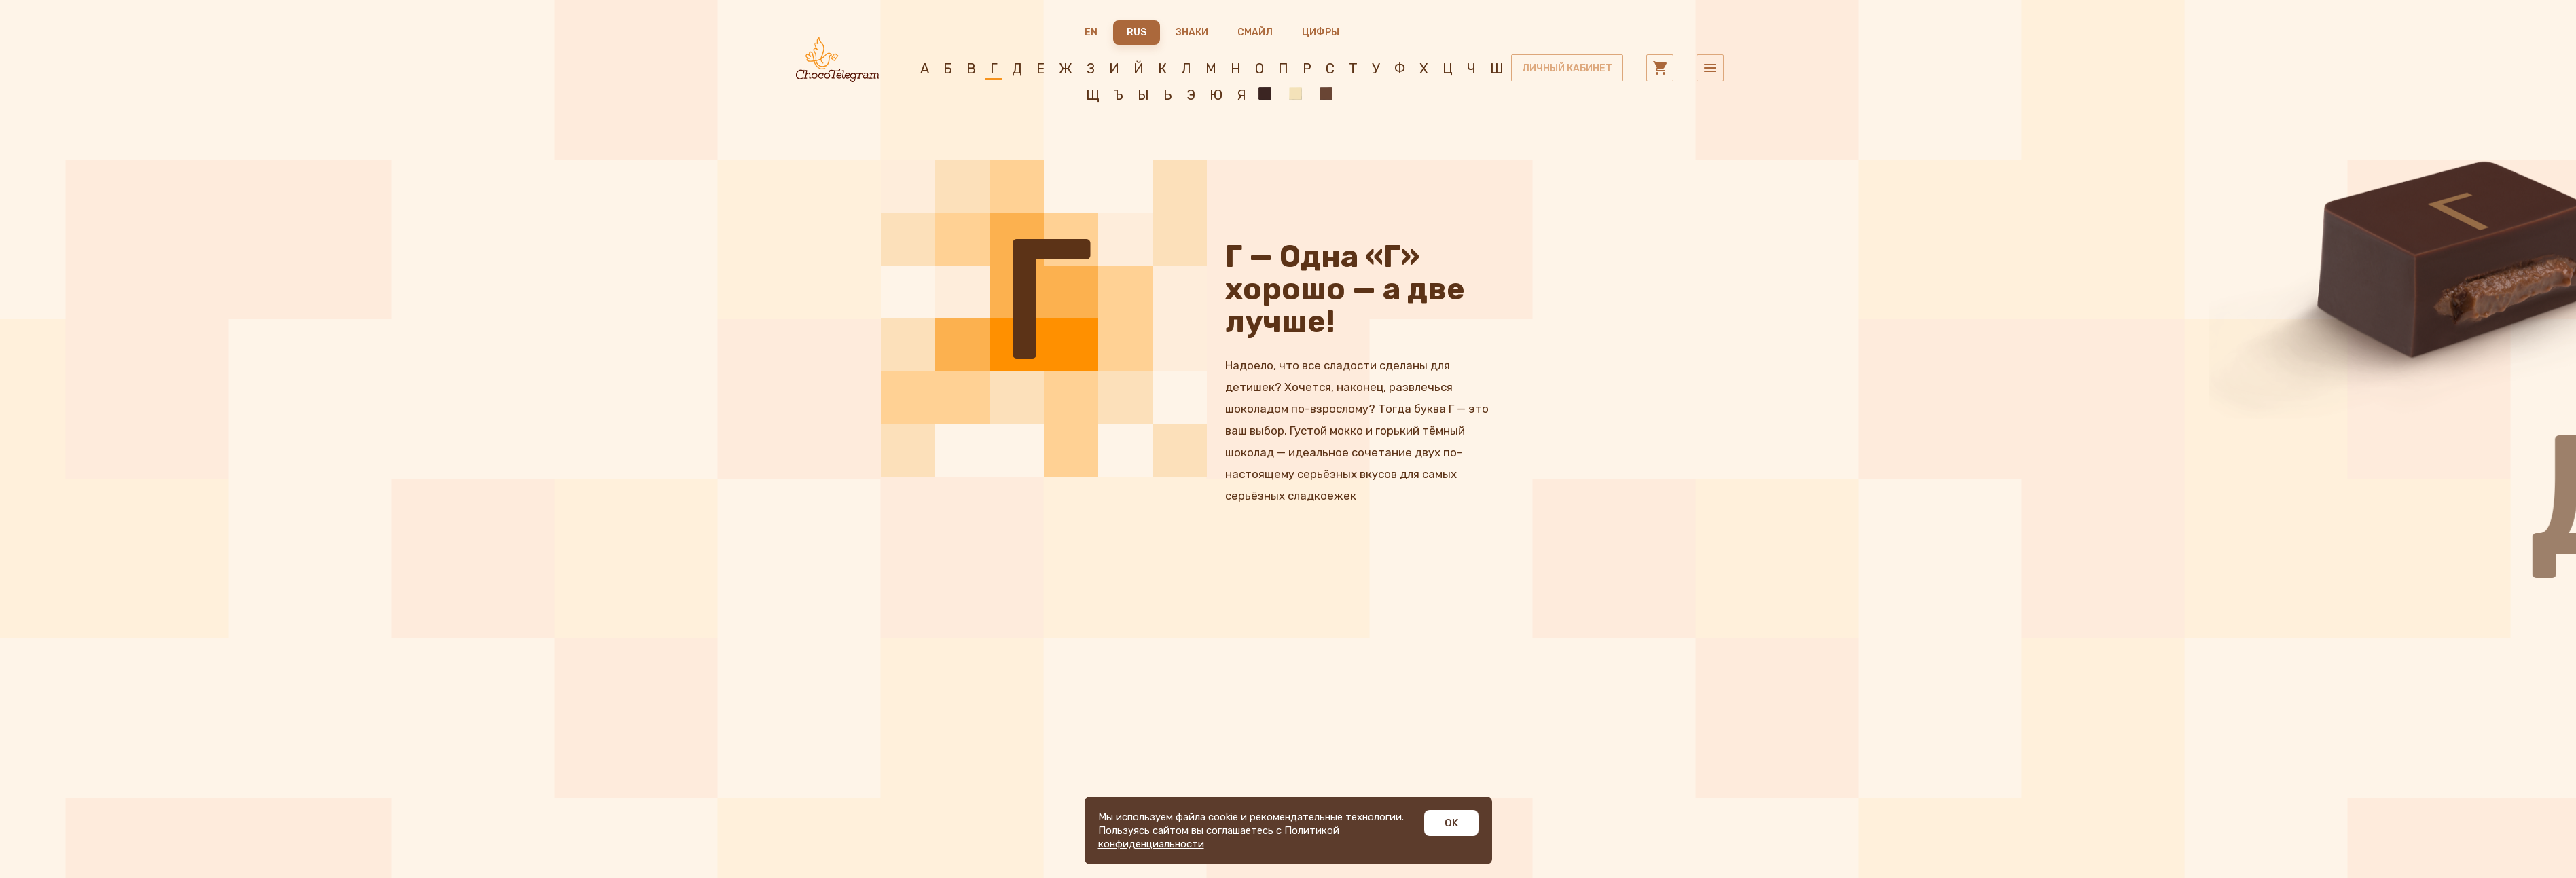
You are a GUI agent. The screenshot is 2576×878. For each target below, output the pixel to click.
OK (1451, 823)
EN (1091, 32)
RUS (1136, 32)
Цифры (1320, 32)
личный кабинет (1567, 68)
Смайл (1255, 32)
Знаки (1192, 32)
